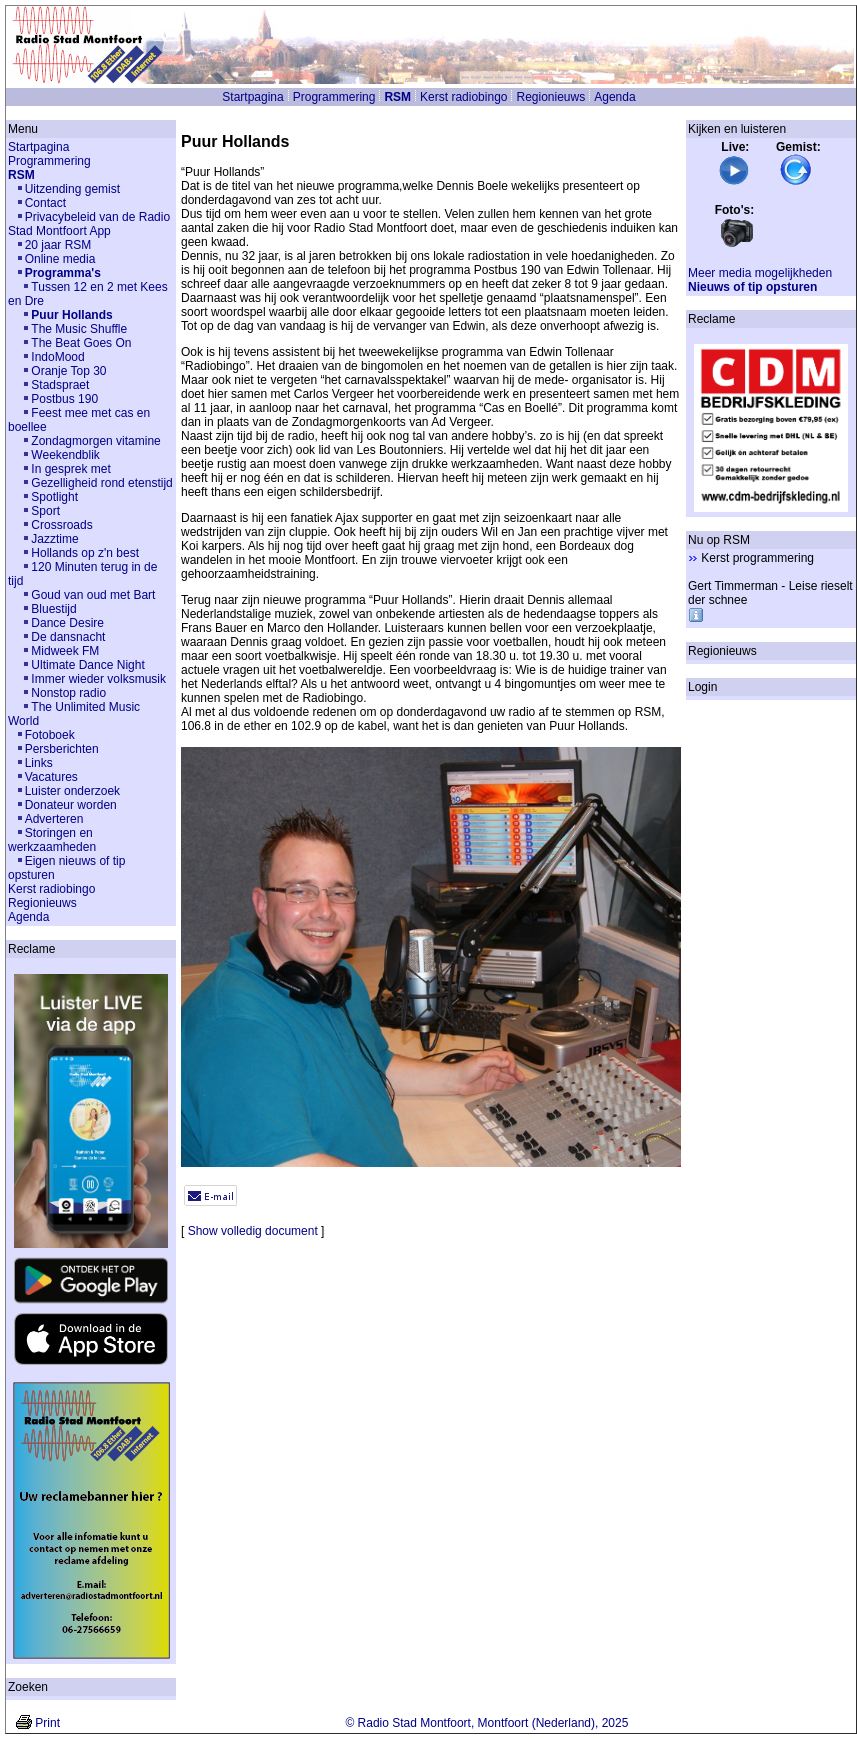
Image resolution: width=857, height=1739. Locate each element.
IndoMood (57, 357)
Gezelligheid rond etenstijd (101, 483)
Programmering (334, 97)
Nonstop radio (68, 693)
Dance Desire (67, 623)
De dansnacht (68, 637)
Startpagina (252, 97)
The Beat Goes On (81, 343)
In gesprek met (70, 469)
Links (39, 763)
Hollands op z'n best (85, 553)
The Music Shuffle (79, 329)
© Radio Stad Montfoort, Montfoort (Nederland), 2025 (486, 1723)
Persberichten (62, 749)
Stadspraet (60, 385)
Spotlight (54, 497)
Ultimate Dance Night (87, 665)
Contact (45, 203)
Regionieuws (550, 97)
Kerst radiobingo (463, 97)
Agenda (614, 97)
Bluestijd (53, 609)
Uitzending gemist (72, 189)
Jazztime (54, 539)
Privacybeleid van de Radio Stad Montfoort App (89, 224)
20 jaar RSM (58, 245)
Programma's (63, 273)
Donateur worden (71, 805)
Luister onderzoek (72, 791)
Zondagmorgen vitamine (95, 441)
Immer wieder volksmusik (98, 679)
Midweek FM (65, 651)
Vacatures (51, 777)
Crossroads (61, 525)
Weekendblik (65, 455)
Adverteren (54, 819)
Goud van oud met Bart (93, 595)
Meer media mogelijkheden (760, 273)
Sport (45, 511)
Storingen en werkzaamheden (52, 840)
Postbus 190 (64, 399)
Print (47, 1723)
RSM (397, 97)
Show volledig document (253, 1231)
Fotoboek (50, 735)
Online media (60, 259)
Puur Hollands (71, 315)
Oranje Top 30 (68, 371)
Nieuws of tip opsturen (752, 287)
